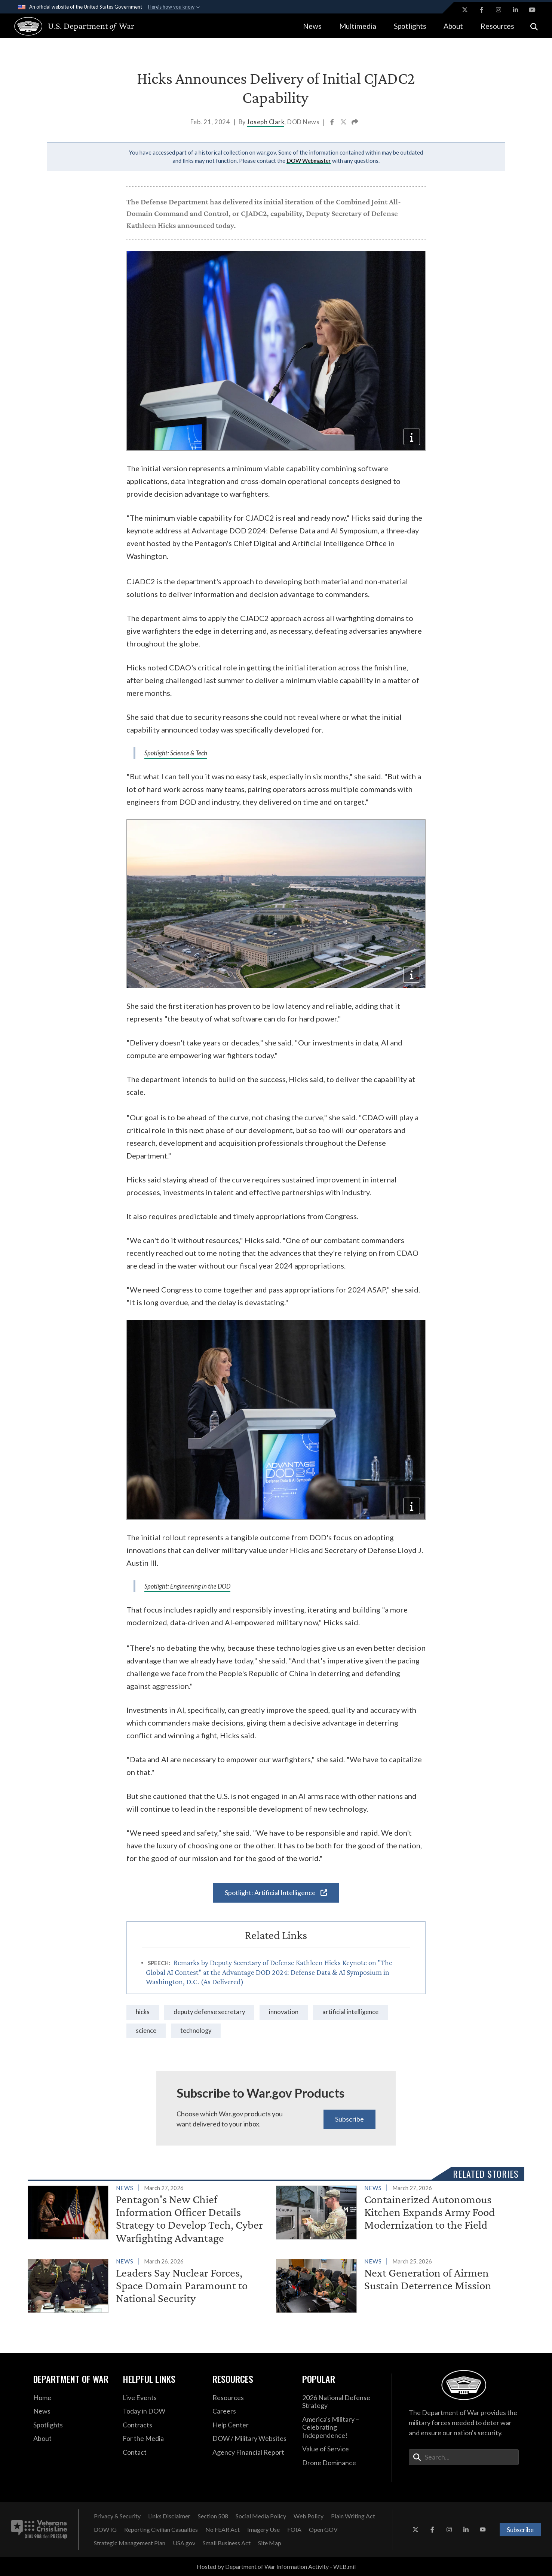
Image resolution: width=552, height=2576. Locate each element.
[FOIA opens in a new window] (294, 2529)
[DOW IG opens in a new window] (105, 2529)
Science (146, 2030)
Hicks (143, 2012)
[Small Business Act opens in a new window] (226, 2543)
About (453, 26)
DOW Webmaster (308, 160)
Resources (497, 26)
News (312, 26)
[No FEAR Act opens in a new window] (222, 2529)
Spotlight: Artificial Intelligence (276, 1892)
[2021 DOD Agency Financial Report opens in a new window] (251, 2452)
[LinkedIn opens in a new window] (515, 9)
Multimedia (357, 26)
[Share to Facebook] (332, 123)
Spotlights (410, 26)
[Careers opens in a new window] (251, 2411)
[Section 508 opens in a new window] (213, 2516)
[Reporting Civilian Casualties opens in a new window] (161, 2529)
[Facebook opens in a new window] (481, 9)
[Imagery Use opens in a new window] (263, 2529)
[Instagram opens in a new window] (498, 9)
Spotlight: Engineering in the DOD (187, 1586)
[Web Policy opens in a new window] (308, 2516)
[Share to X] (344, 123)
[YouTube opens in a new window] (532, 9)
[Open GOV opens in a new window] (323, 2529)
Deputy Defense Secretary (209, 2012)
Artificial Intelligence (350, 2012)
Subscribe (349, 2119)
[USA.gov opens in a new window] (184, 2543)
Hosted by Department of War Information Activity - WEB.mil (276, 2566)
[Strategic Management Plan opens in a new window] (129, 2543)
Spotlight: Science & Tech (175, 753)
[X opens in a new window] (464, 9)
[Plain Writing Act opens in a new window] (353, 2516)
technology (195, 2030)
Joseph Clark (265, 122)
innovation (283, 2012)
